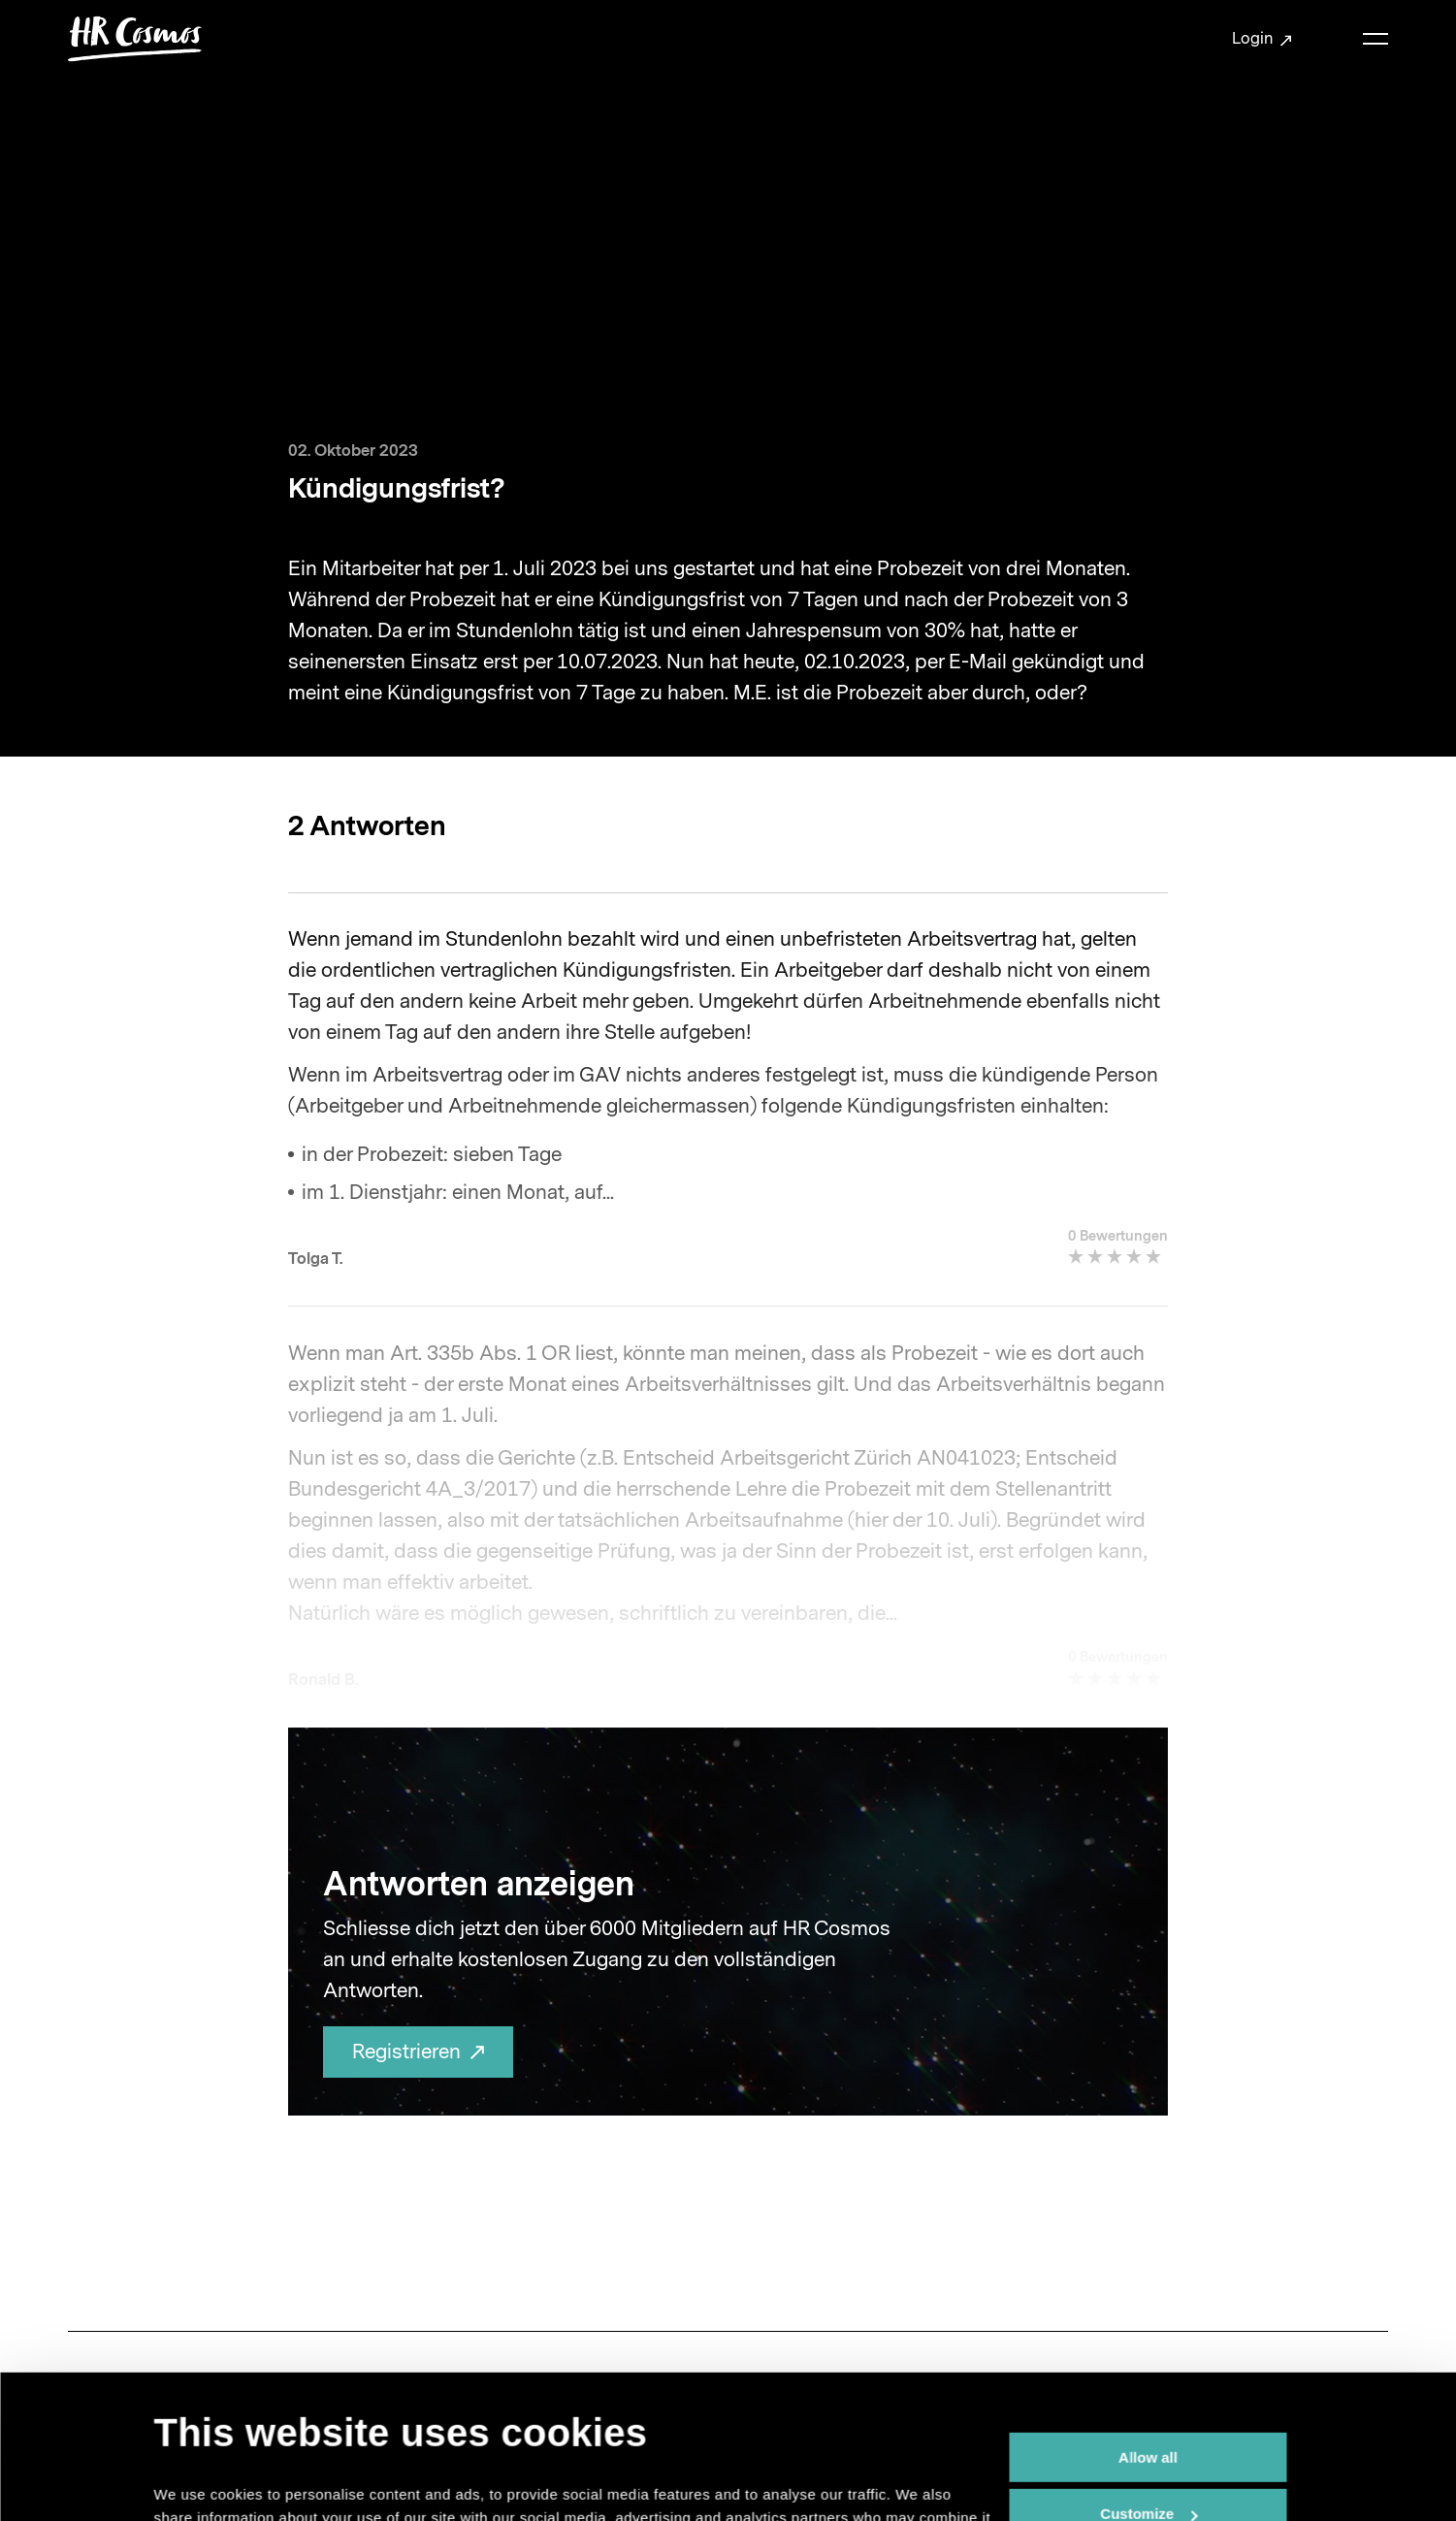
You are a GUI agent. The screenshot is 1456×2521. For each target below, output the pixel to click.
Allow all (1148, 2322)
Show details (199, 2482)
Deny (1148, 2436)
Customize (1148, 2380)
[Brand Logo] (135, 39)
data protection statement (544, 2429)
